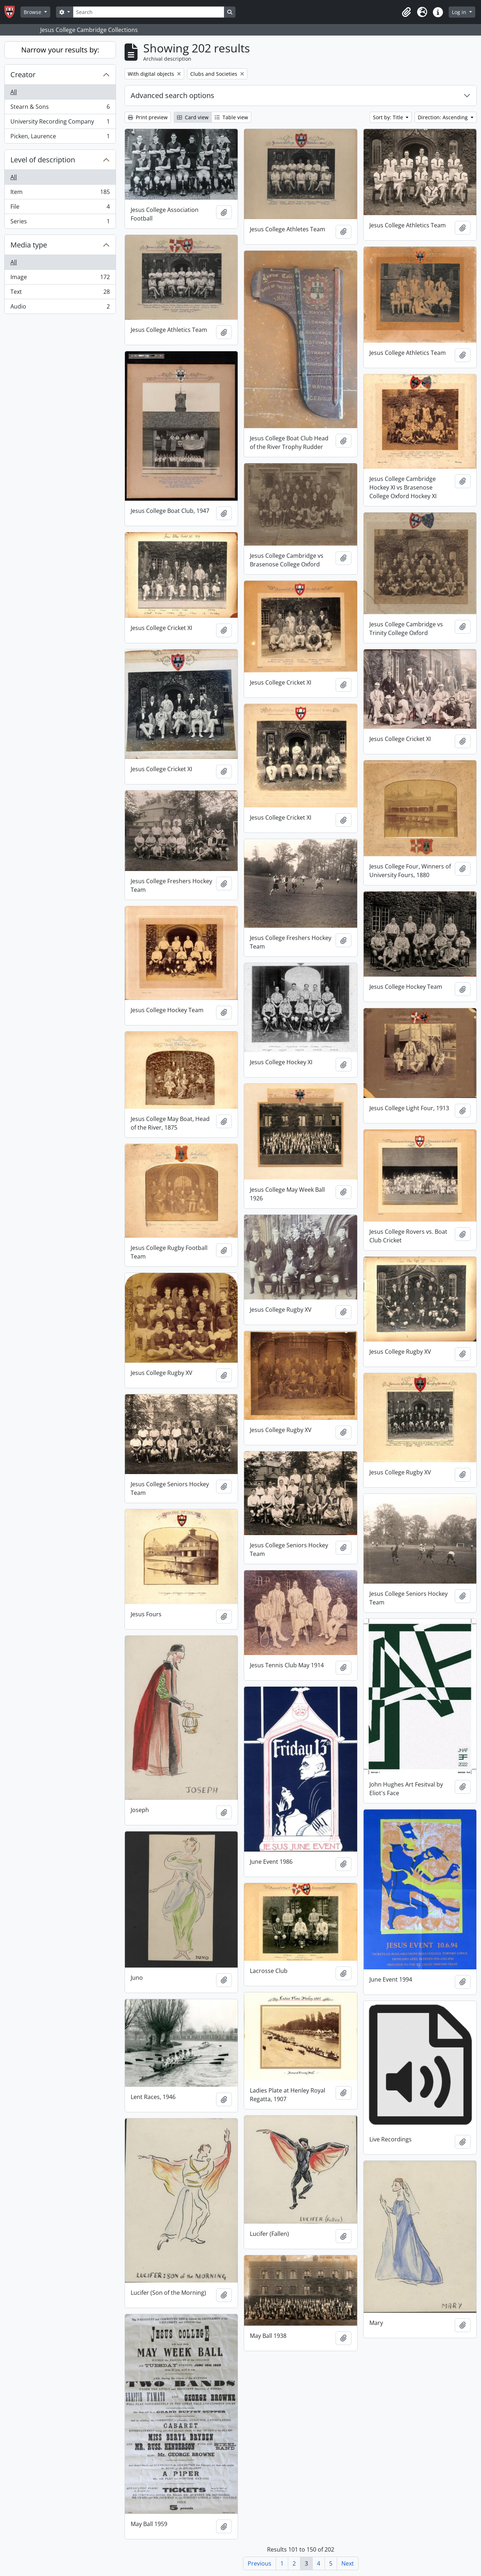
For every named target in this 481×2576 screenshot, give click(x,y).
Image (60, 278)
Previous (259, 2563)
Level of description (42, 160)
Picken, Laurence (60, 137)
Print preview (148, 117)
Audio (60, 308)
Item (60, 193)
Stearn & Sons (60, 108)
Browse (33, 12)
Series (60, 222)
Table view (231, 117)
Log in (460, 12)
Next (347, 2563)
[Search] (148, 12)
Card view (193, 117)
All (13, 92)
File (60, 208)
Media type (28, 245)
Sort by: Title (389, 117)
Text (60, 293)
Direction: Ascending (443, 117)
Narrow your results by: (60, 50)
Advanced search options (172, 95)
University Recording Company (60, 123)
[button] (406, 12)
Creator (23, 74)
